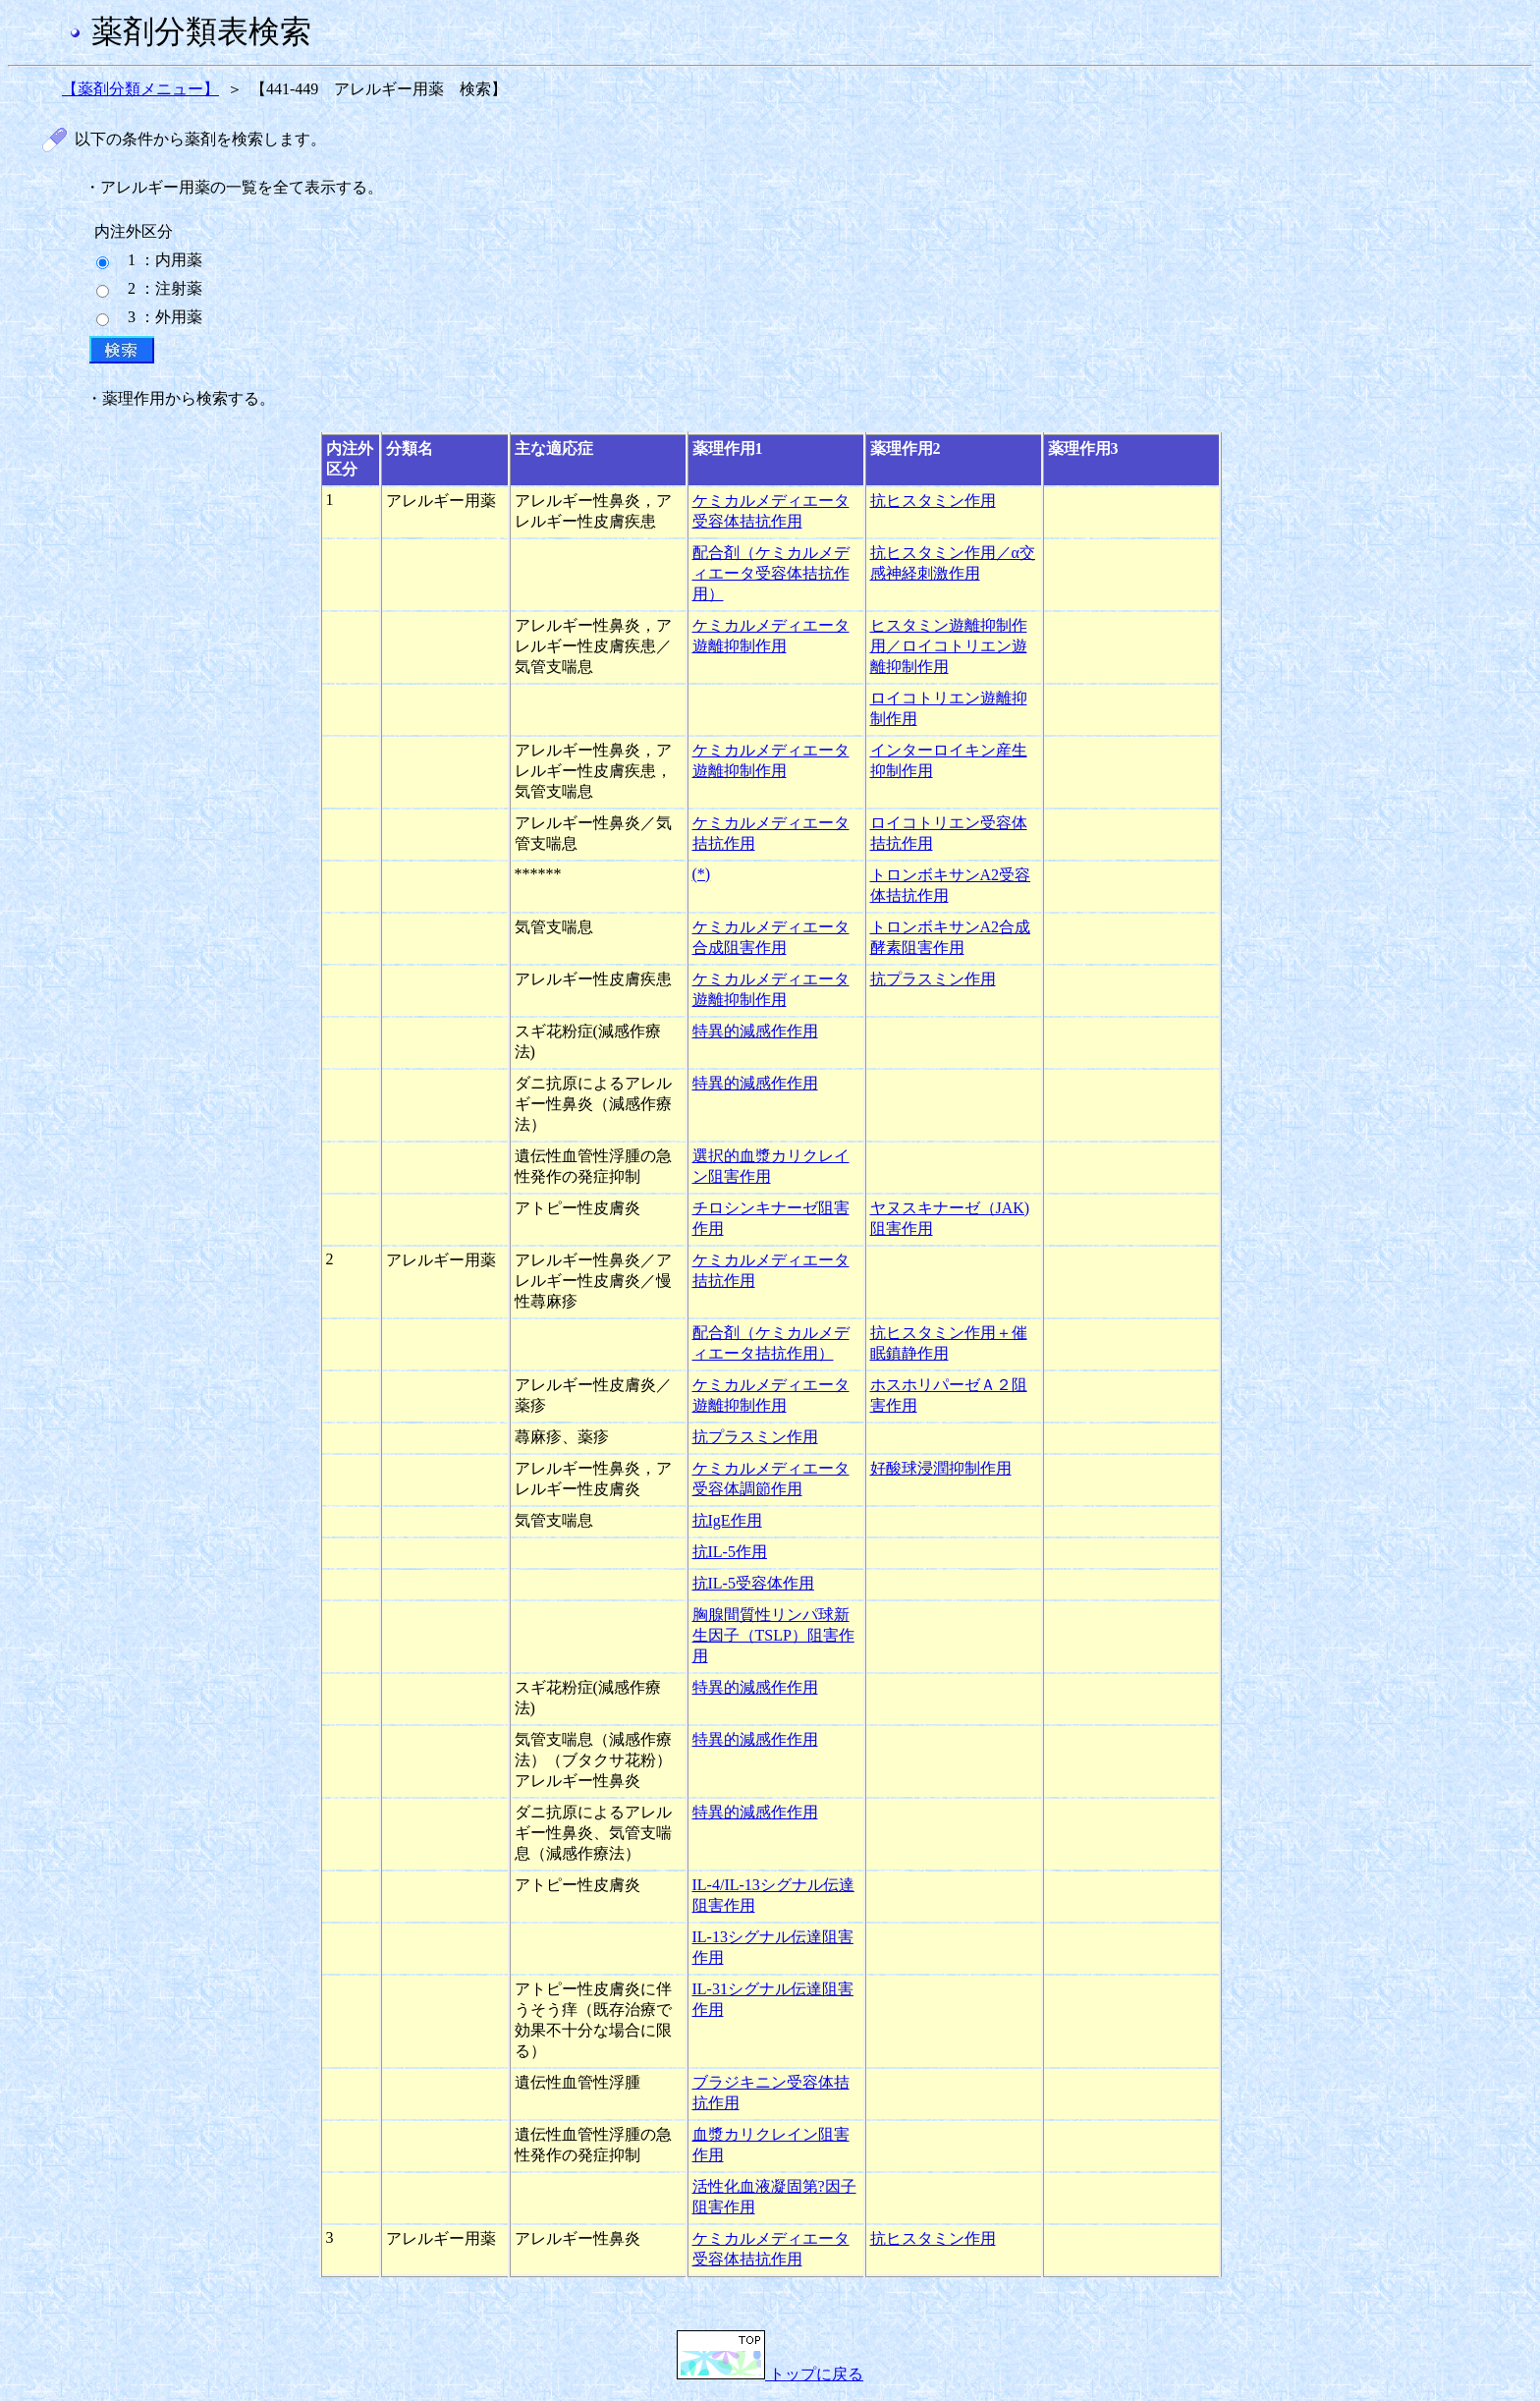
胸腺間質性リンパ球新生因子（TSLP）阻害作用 (773, 1635)
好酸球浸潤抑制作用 (941, 1468)
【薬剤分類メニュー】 (140, 89)
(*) (701, 873)
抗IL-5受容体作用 (753, 1583)
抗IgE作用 (727, 1520)
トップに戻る (770, 2374)
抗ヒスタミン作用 (933, 500)
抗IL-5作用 (729, 1551)
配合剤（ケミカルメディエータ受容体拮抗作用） (771, 573)
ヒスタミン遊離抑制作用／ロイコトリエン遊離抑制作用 (948, 646)
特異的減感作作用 (755, 1031)
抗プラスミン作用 (933, 979)
